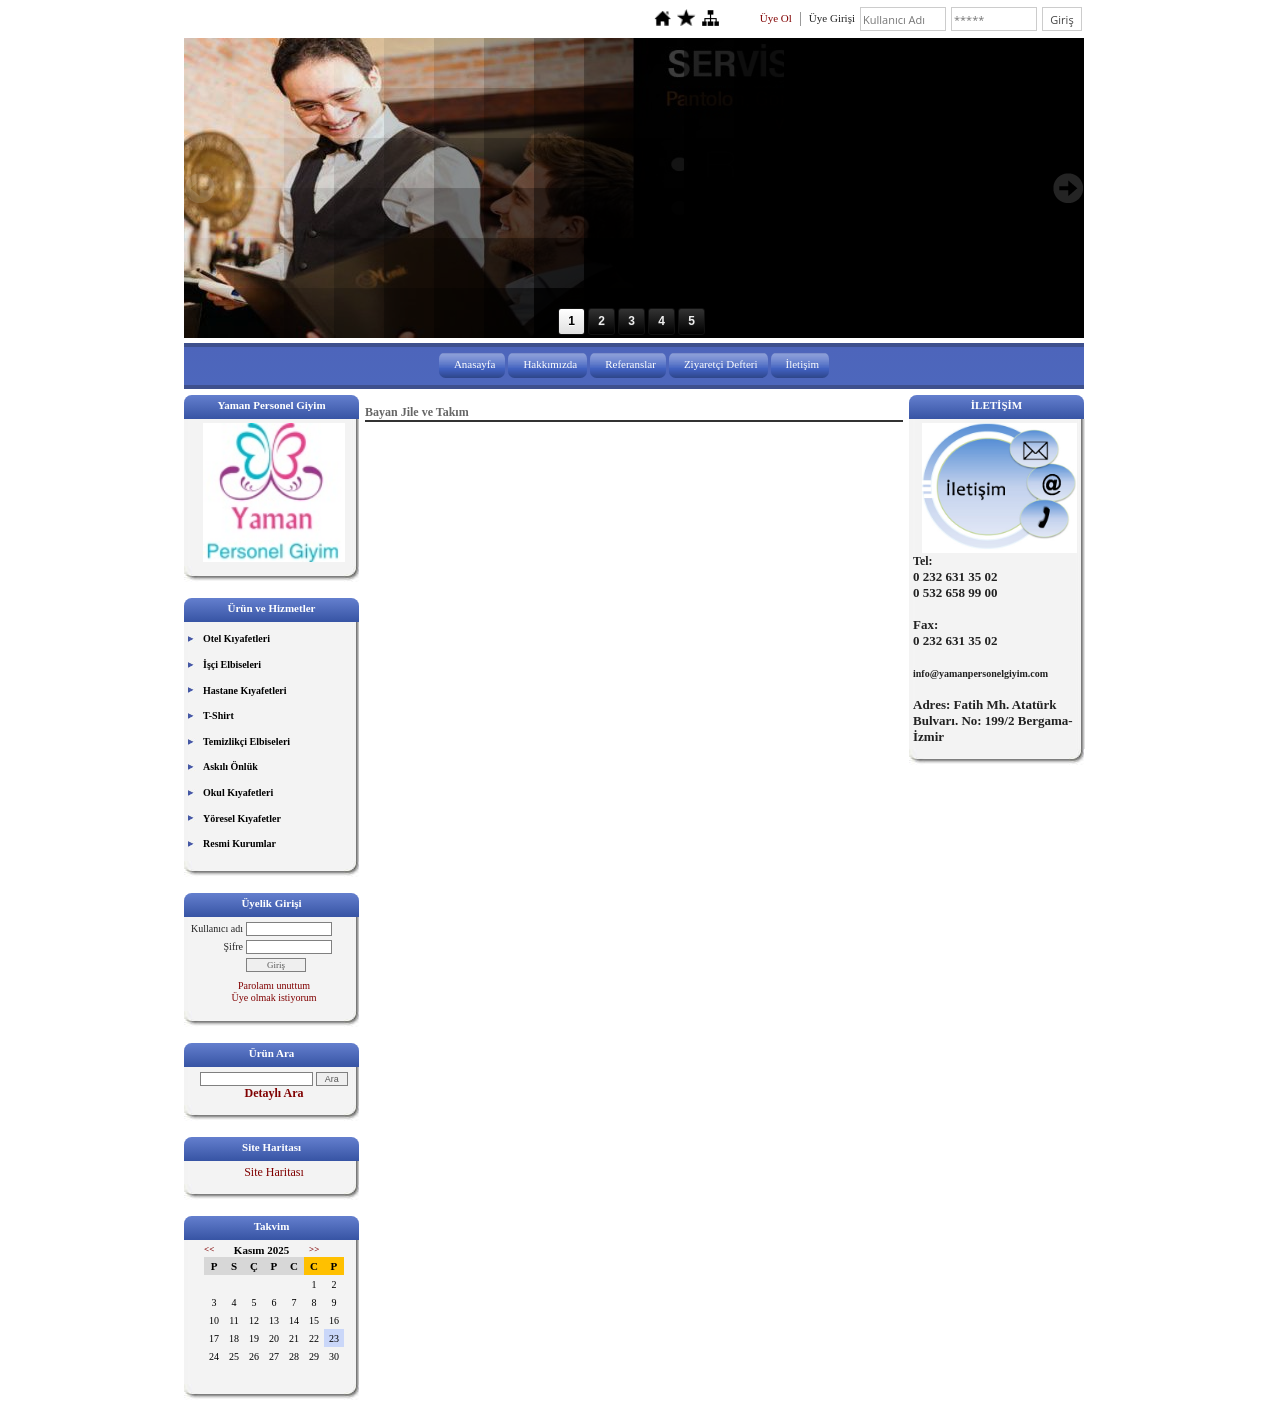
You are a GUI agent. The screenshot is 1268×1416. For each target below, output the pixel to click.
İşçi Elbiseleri (232, 664)
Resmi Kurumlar (239, 843)
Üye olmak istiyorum (274, 997)
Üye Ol (776, 18)
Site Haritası (274, 1172)
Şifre (233, 946)
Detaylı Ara (274, 1093)
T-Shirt (218, 715)
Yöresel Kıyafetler (242, 818)
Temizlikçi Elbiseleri (246, 741)
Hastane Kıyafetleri (245, 690)
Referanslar (630, 364)
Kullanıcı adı (217, 928)
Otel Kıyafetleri (236, 638)
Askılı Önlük (230, 766)
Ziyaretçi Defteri (721, 364)
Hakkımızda (550, 364)
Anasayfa (475, 364)
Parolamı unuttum (274, 985)
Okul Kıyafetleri (238, 792)
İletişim (803, 364)
